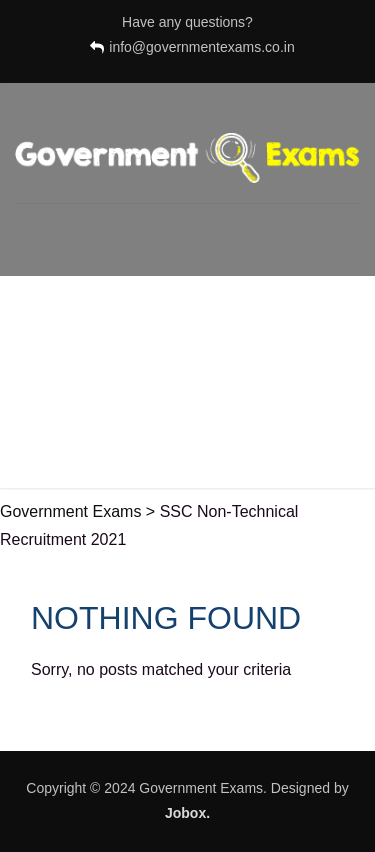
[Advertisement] (187, 387)
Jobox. (187, 813)
